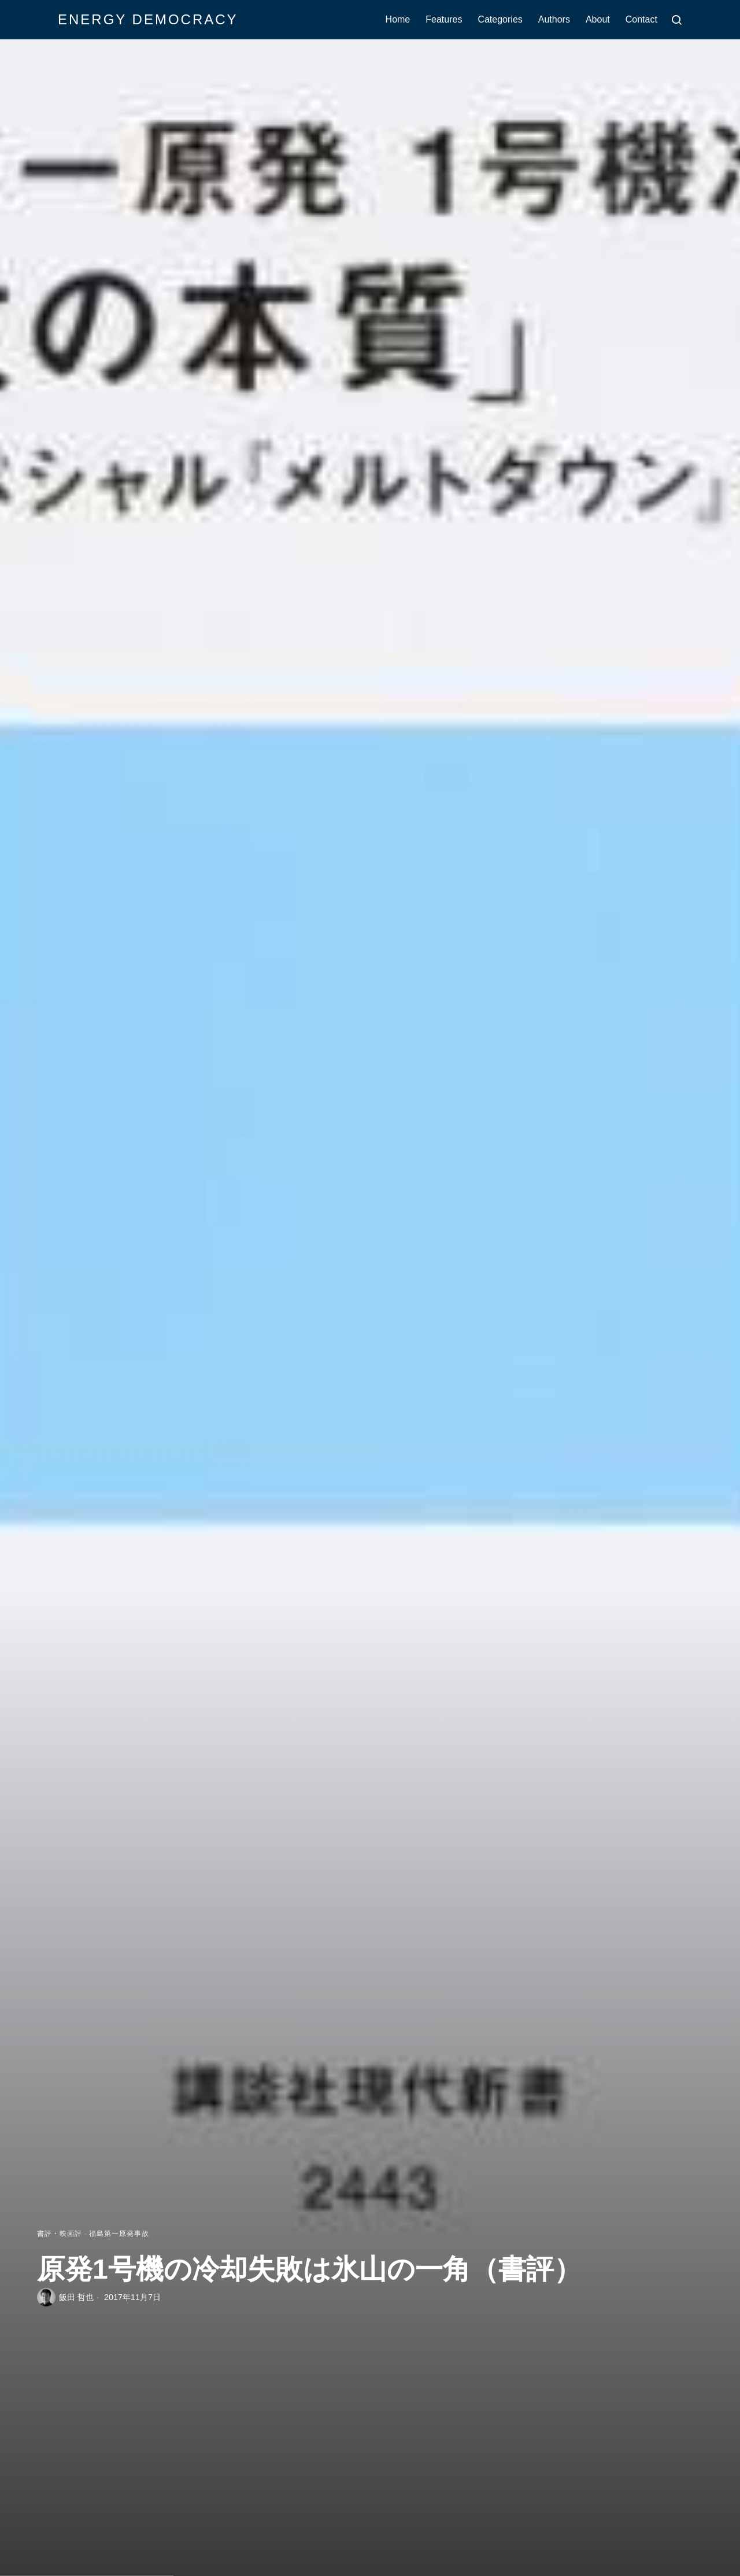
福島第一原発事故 (119, 2233)
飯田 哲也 (76, 2297)
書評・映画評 (59, 2233)
